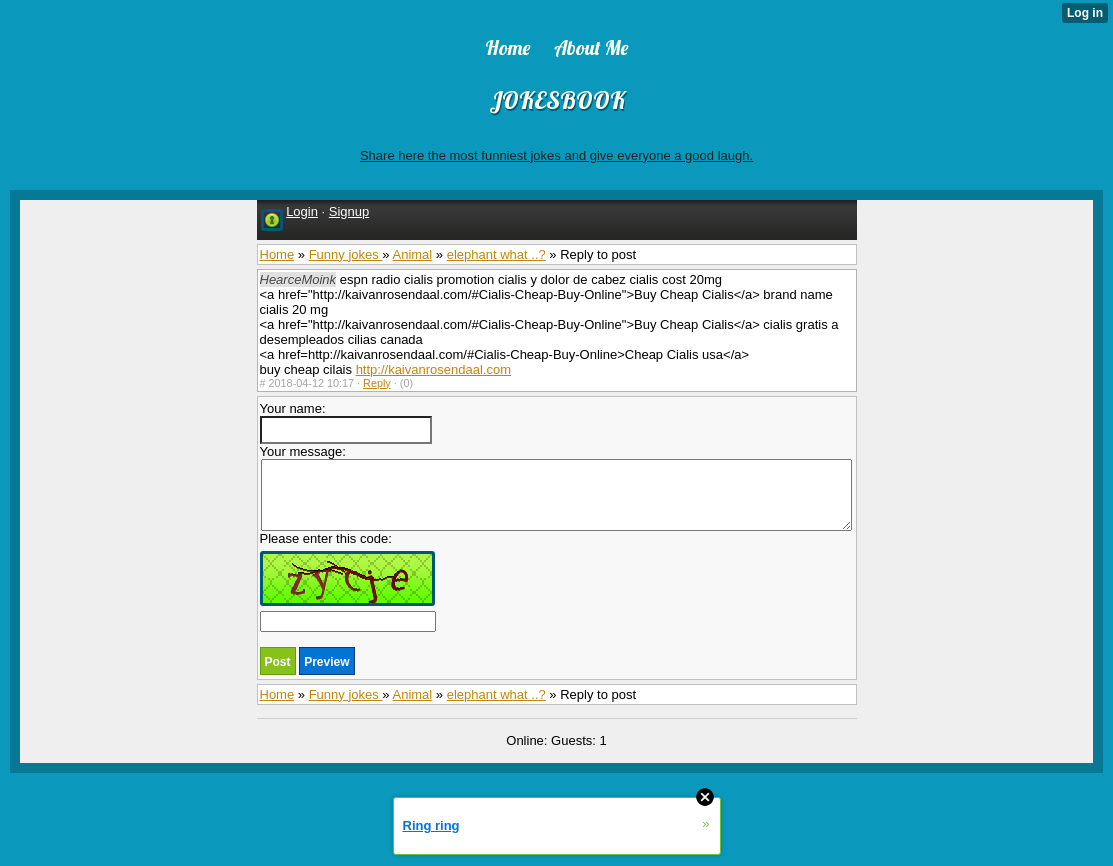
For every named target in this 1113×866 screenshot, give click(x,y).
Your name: (346, 422)
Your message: (556, 487)
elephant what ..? (496, 254)
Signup (349, 211)
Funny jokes (346, 254)
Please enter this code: (348, 581)
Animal (412, 254)
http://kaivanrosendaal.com (433, 369)
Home (277, 254)
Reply (377, 383)
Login (302, 211)
